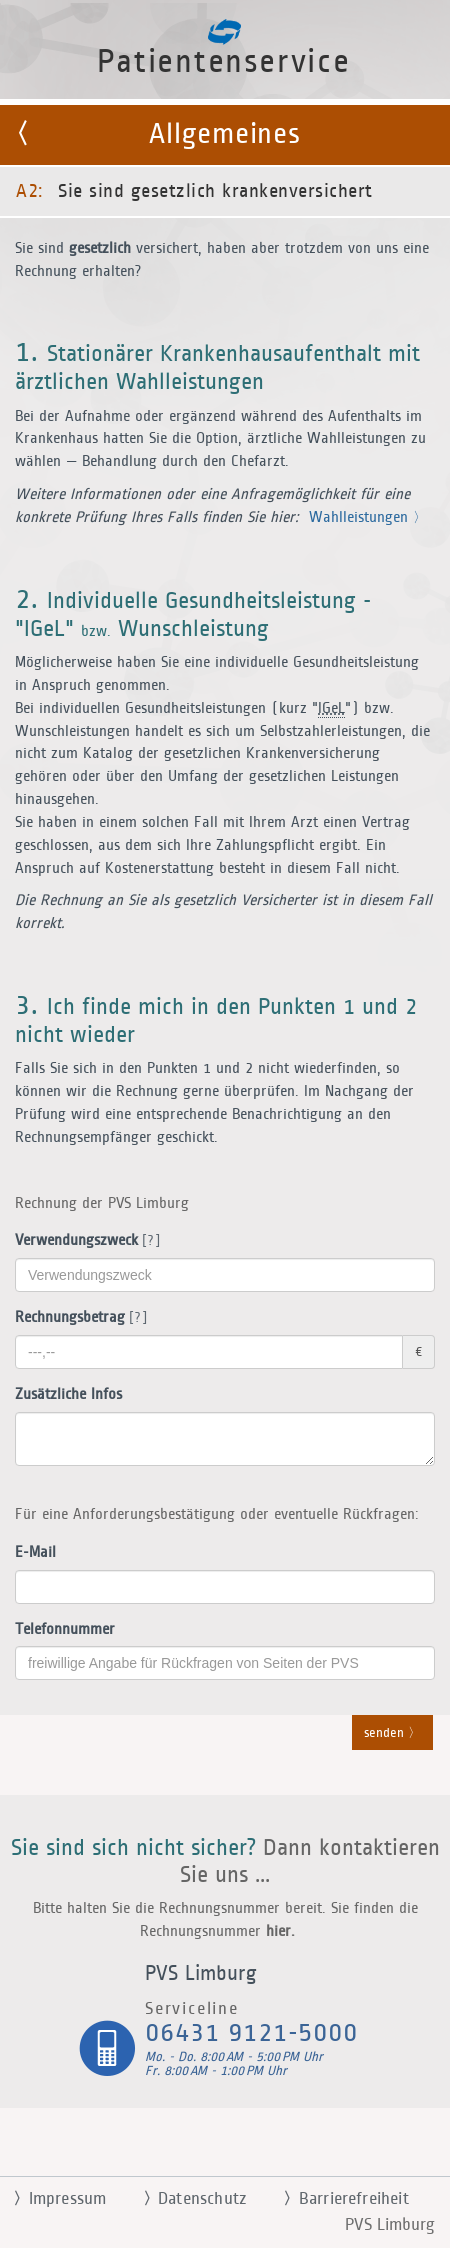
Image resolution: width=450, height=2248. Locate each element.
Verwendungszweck (84, 1241)
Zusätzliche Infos (68, 1394)
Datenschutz (186, 2199)
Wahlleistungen (368, 517)
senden (392, 1734)
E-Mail (35, 1552)
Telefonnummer (65, 1629)
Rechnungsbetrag (77, 1318)
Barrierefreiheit (338, 2199)
